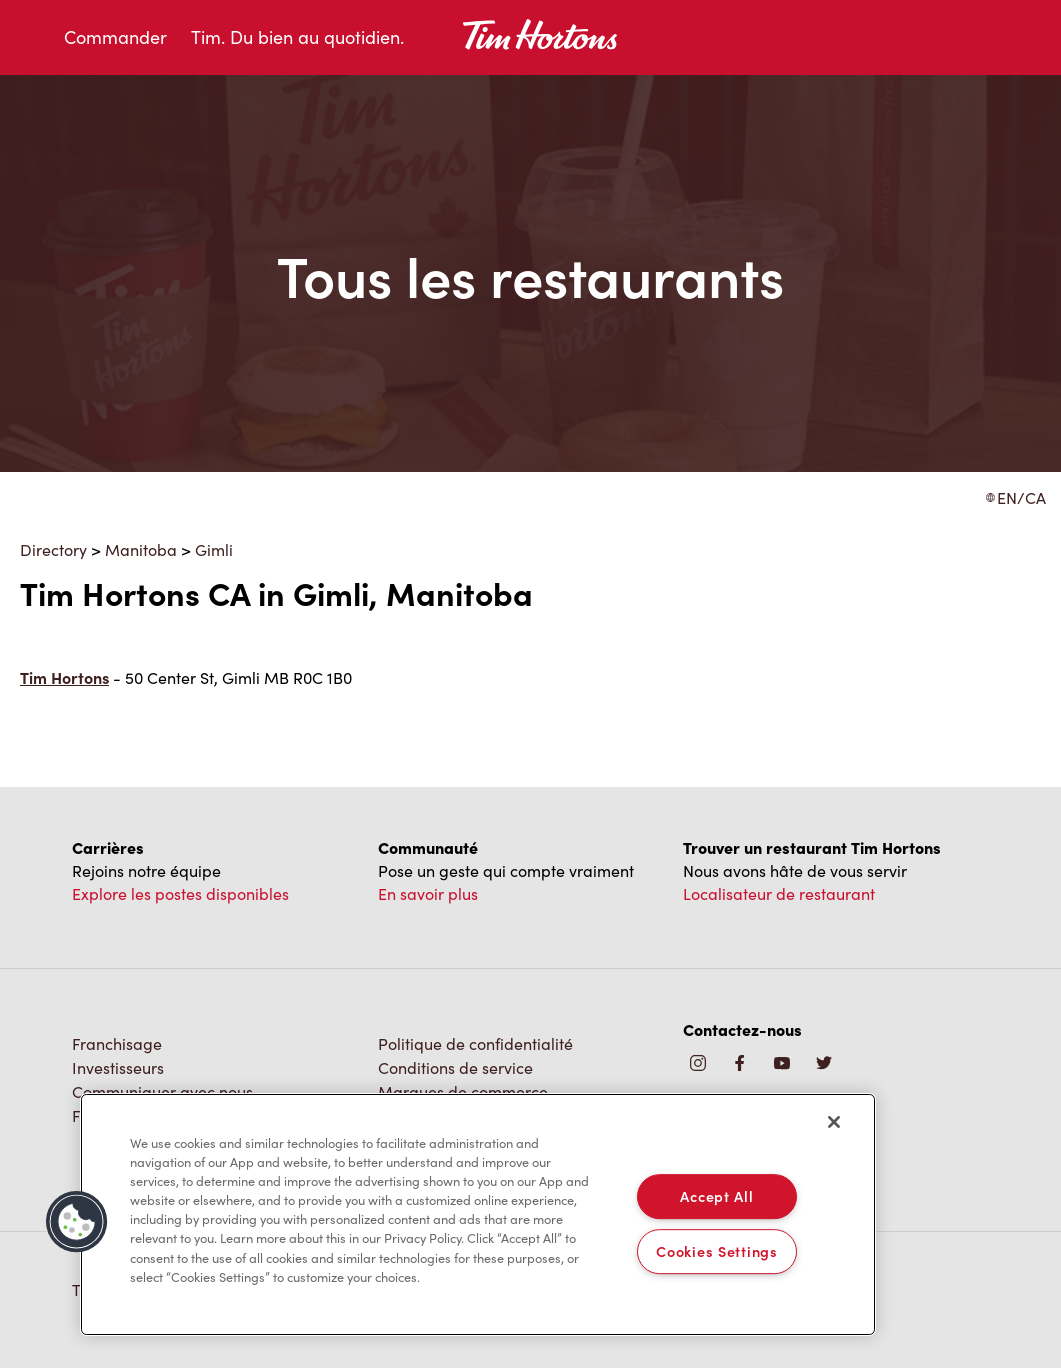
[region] (478, 1215)
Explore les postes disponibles (180, 893)
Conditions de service (455, 1067)
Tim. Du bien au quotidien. (297, 37)
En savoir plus (428, 893)
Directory (53, 549)
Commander (115, 37)
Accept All (716, 1196)
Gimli (214, 549)
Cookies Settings (717, 1251)
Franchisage (117, 1043)
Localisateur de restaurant (779, 893)
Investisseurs (118, 1067)
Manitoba (141, 549)
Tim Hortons (64, 677)
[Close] (834, 1122)
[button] (77, 1222)
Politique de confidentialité (475, 1043)
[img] (824, 1064)
